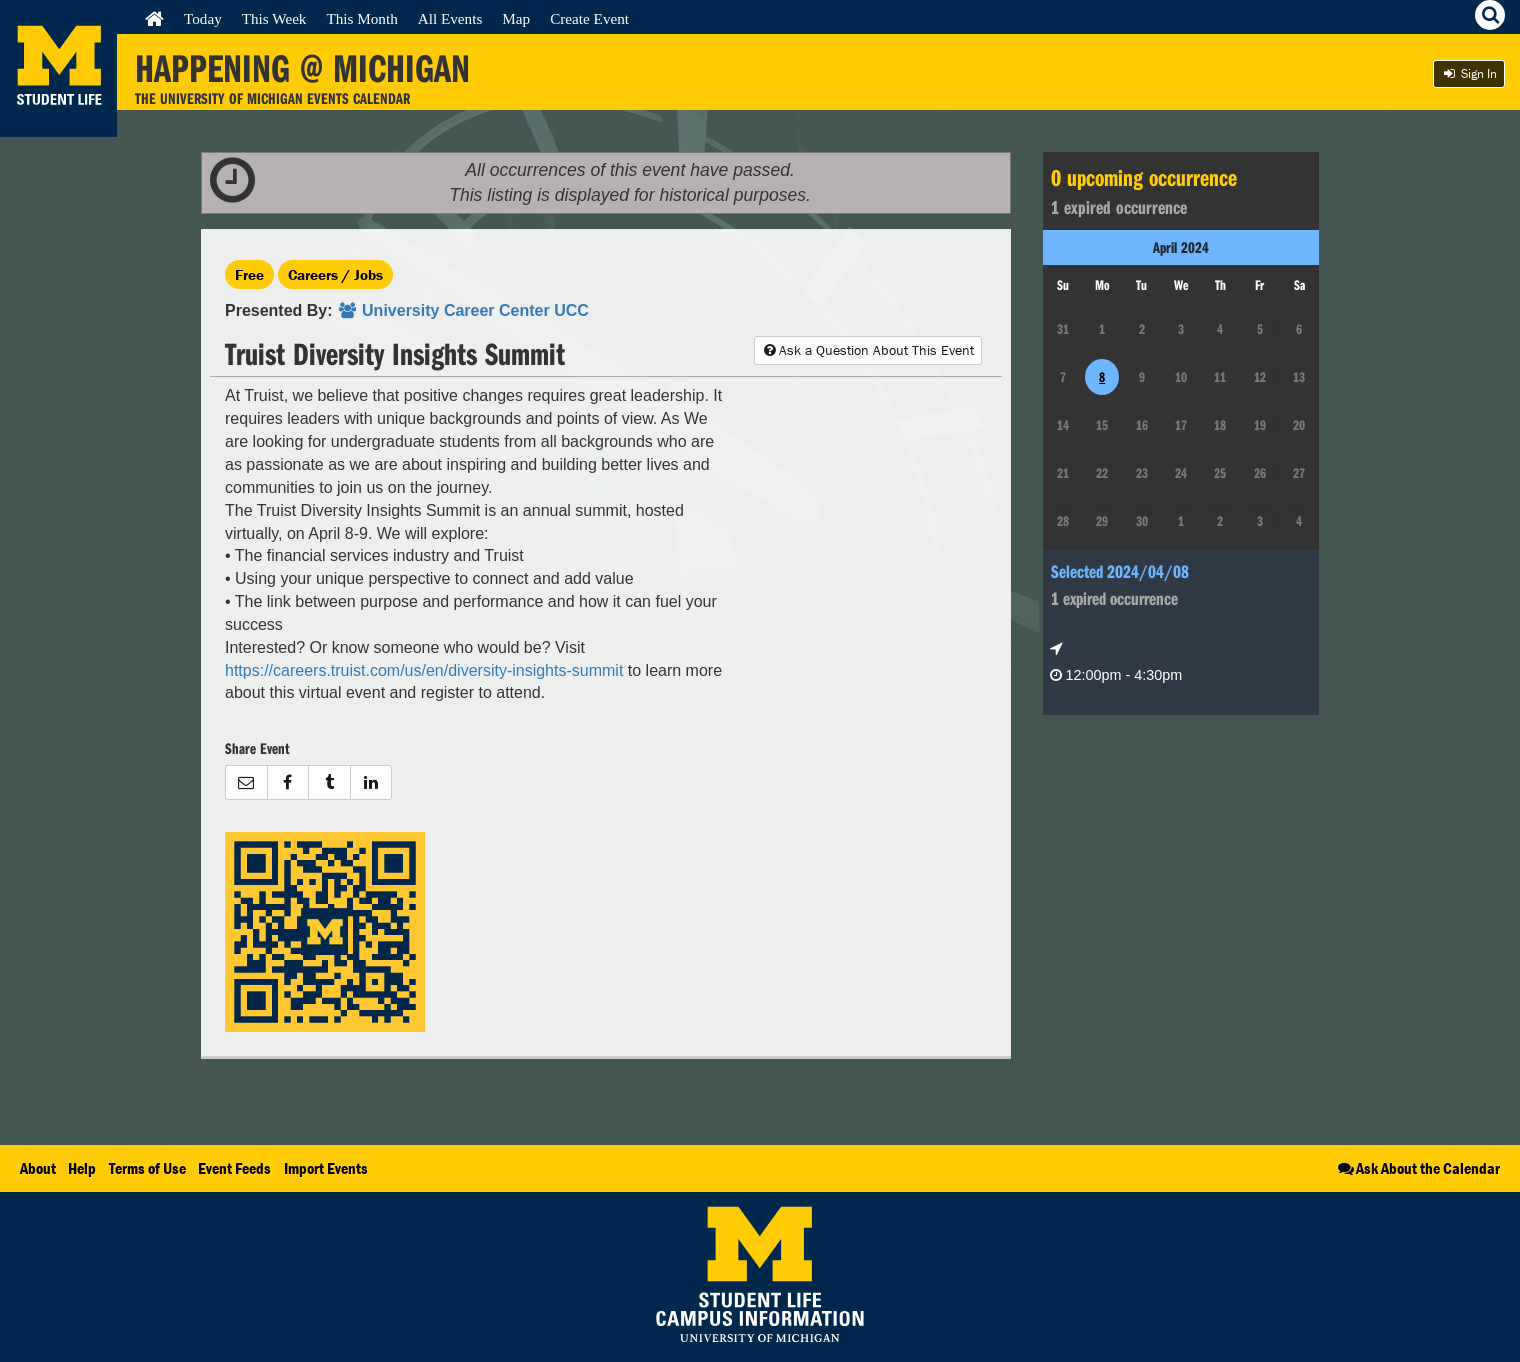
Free (249, 274)
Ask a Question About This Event (868, 350)
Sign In (1469, 73)
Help (82, 1168)
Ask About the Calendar (1417, 1168)
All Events (450, 18)
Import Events (326, 1168)
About (38, 1168)
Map (516, 18)
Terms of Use (147, 1168)
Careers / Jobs (335, 274)
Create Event (589, 18)
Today (203, 18)
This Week (274, 18)
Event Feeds (234, 1168)
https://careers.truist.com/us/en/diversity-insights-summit (424, 670)
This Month (361, 18)
